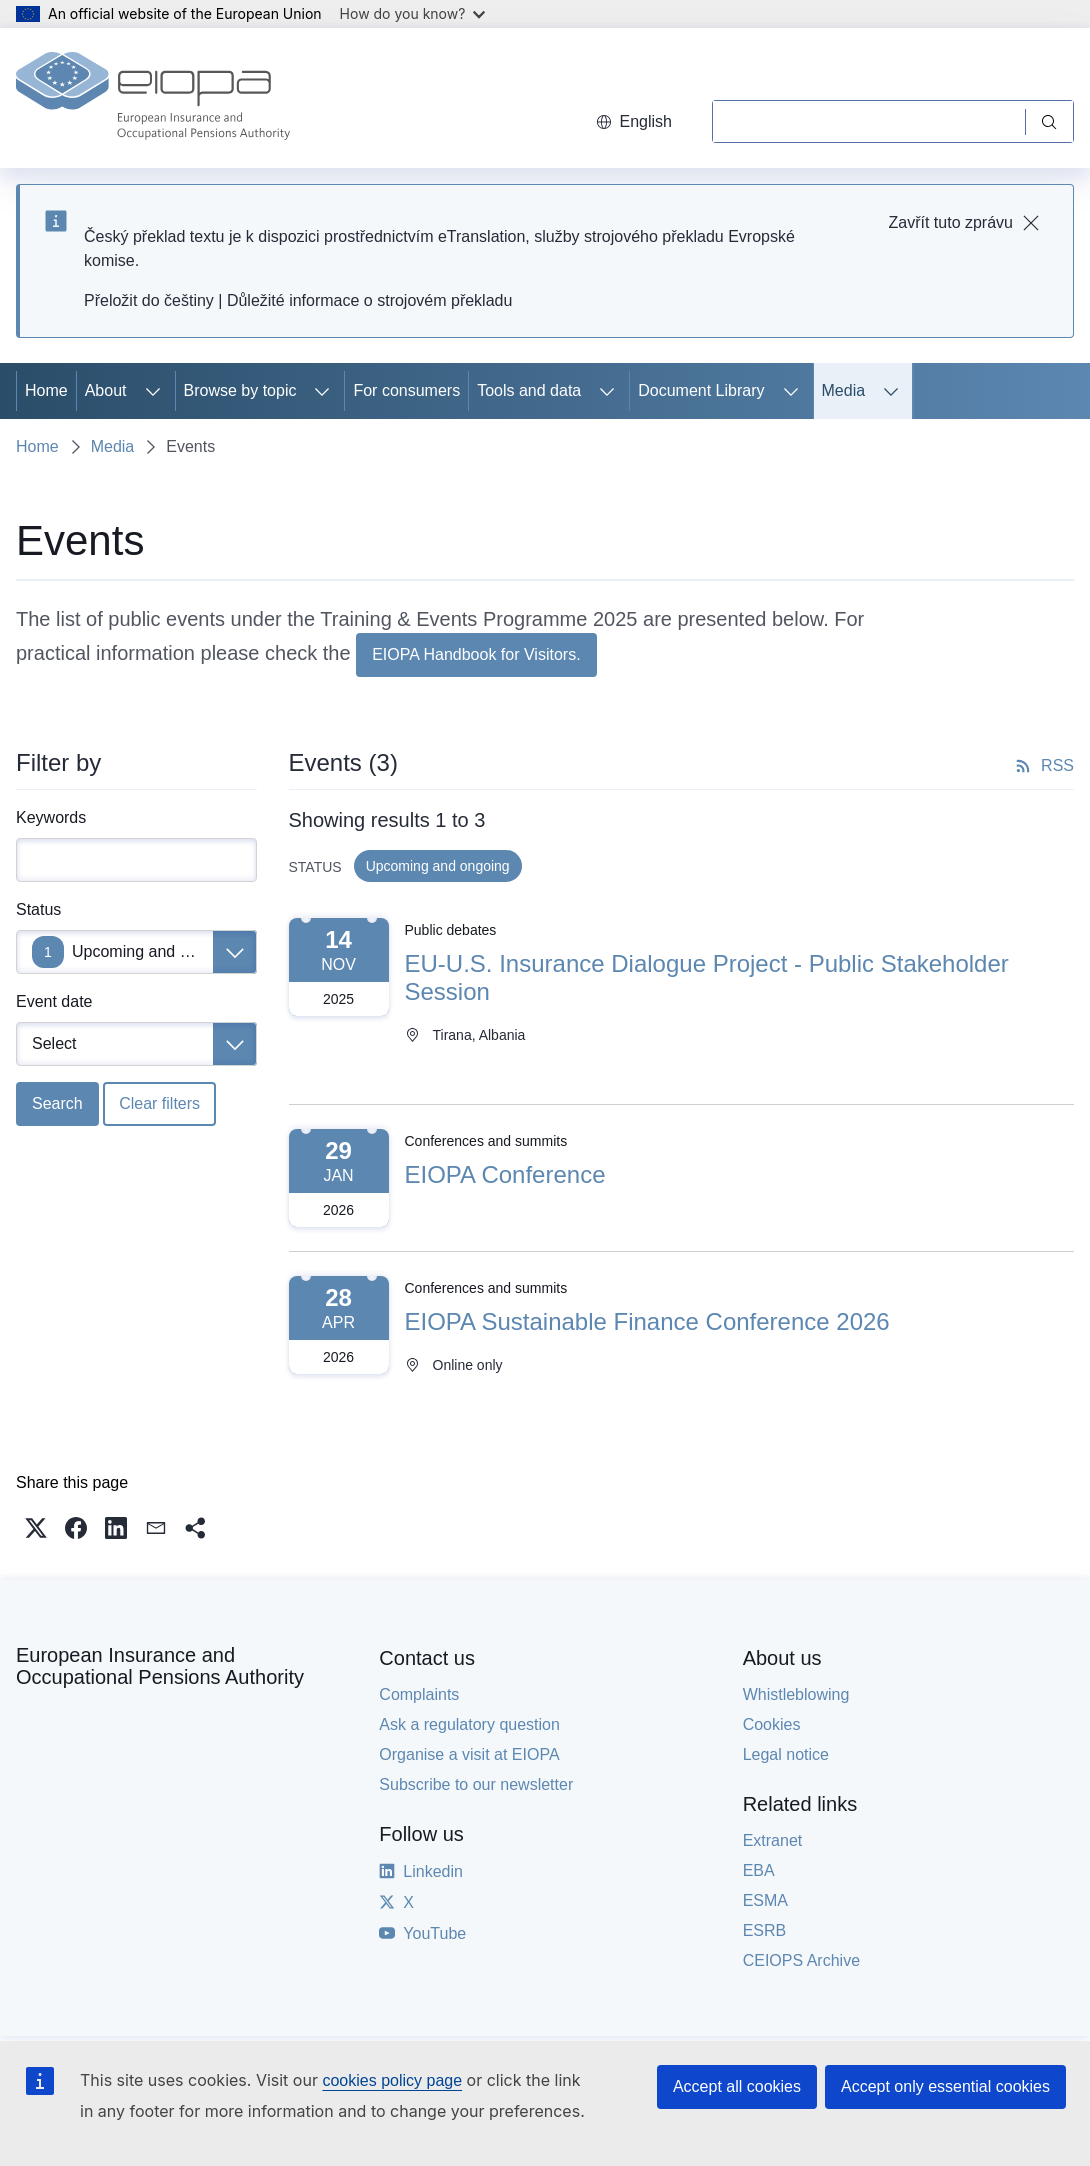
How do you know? (413, 13)
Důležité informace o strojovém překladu (369, 300)
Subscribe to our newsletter (476, 1784)
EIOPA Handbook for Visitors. (476, 654)
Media (844, 390)
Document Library (701, 390)
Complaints (419, 1694)
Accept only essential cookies (945, 2086)
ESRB (765, 1930)
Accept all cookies (737, 2086)
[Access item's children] (153, 391)
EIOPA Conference (505, 1174)
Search (57, 1103)
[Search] (868, 121)
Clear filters (159, 1103)
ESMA (765, 1900)
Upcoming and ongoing (154, 951)
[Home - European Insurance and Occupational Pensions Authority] (153, 98)
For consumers (406, 390)
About (106, 390)
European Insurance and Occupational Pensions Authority (160, 1666)
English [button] (634, 121)
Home (46, 390)
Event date (54, 1001)
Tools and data (529, 390)
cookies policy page (392, 2080)
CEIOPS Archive (801, 1960)
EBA (759, 1870)
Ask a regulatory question (469, 1724)
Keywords (51, 817)
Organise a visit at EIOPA (469, 1754)
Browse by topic (240, 390)
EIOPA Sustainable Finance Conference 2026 (647, 1321)
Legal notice (786, 1754)
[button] (36, 1528)
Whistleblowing (796, 1694)
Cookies (772, 1724)
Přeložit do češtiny (149, 300)
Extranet (773, 1840)
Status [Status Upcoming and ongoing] (38, 909)
